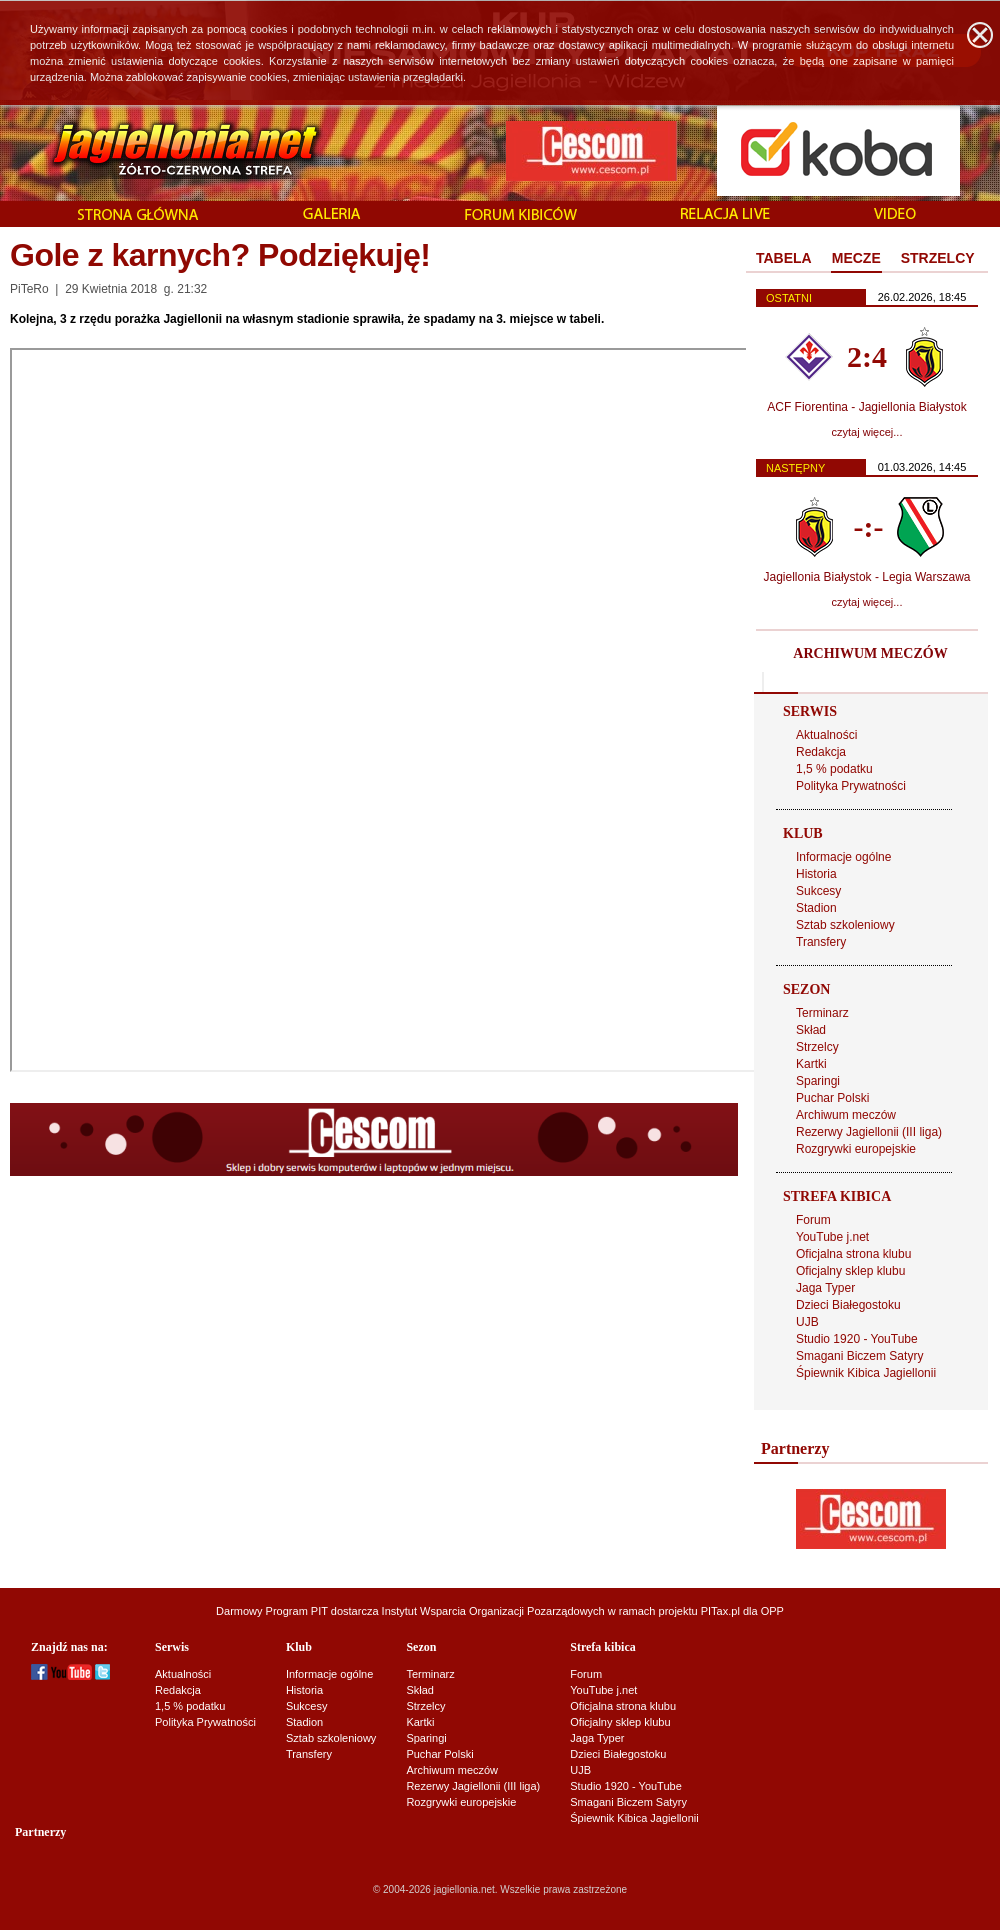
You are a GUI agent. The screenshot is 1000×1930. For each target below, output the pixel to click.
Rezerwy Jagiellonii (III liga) (869, 1132)
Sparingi (818, 1081)
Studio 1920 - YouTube (857, 1339)
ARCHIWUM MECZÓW (870, 653)
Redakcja (821, 752)
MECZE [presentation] (856, 258)
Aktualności (826, 735)
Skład (811, 1030)
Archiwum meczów (846, 1115)
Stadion (816, 908)
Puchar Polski (832, 1098)
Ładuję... (387, 710)
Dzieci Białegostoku (848, 1305)
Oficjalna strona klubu (853, 1254)
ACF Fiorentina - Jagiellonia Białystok (866, 407)
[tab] (784, 259)
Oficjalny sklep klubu (850, 1271)
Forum (813, 1220)
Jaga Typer (825, 1288)
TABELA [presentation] (784, 258)
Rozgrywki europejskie (856, 1149)
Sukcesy (818, 891)
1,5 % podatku (834, 769)
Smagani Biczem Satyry (859, 1356)
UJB (807, 1322)
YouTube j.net (832, 1237)
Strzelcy (817, 1047)
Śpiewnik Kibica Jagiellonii (866, 1373)
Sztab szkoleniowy (845, 925)
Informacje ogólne (843, 857)
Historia (816, 874)
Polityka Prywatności (851, 786)
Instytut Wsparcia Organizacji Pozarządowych (493, 1611)
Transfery (821, 942)
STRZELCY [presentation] (938, 258)
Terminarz (822, 1013)
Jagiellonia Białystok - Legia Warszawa (867, 577)
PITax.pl (720, 1611)
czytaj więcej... (867, 432)
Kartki (811, 1064)
